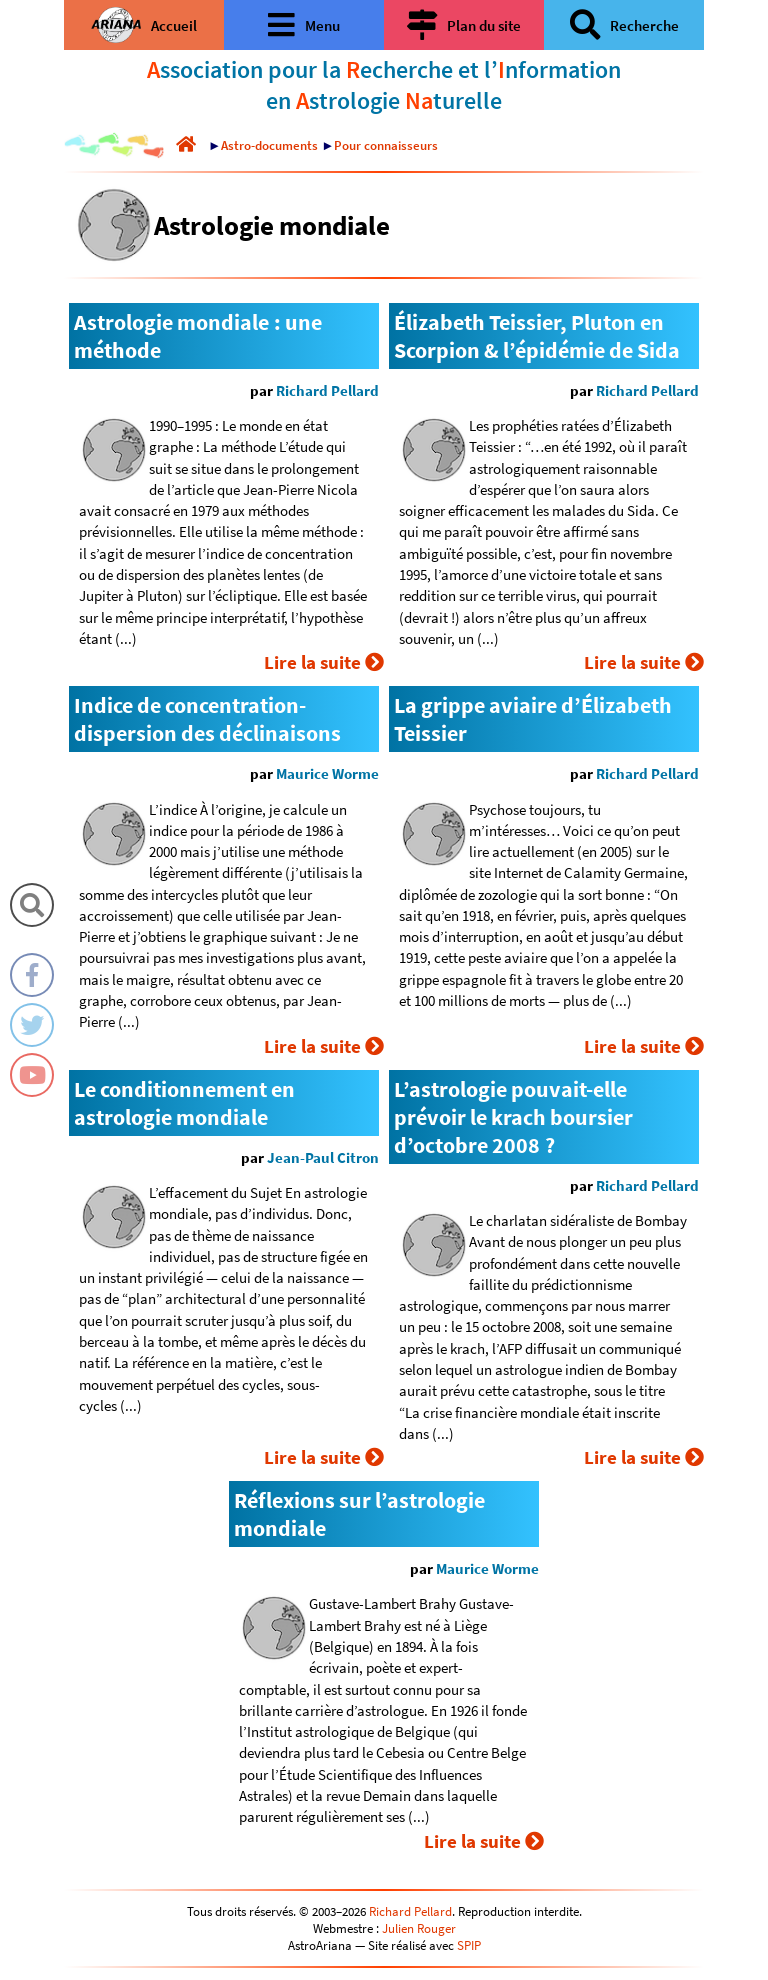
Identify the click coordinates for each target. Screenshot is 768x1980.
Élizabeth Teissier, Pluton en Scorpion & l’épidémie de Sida (537, 336)
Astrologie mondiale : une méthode (198, 336)
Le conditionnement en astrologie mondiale (184, 1103)
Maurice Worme (327, 773)
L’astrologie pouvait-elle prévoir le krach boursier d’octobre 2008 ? (513, 1117)
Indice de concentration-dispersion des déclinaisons (207, 719)
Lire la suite (324, 662)
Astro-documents (269, 145)
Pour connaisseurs (386, 145)
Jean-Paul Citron (323, 1157)
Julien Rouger (419, 1928)
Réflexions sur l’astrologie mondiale (359, 1514)
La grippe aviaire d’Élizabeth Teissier (533, 719)
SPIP (469, 1945)
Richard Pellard (327, 390)
